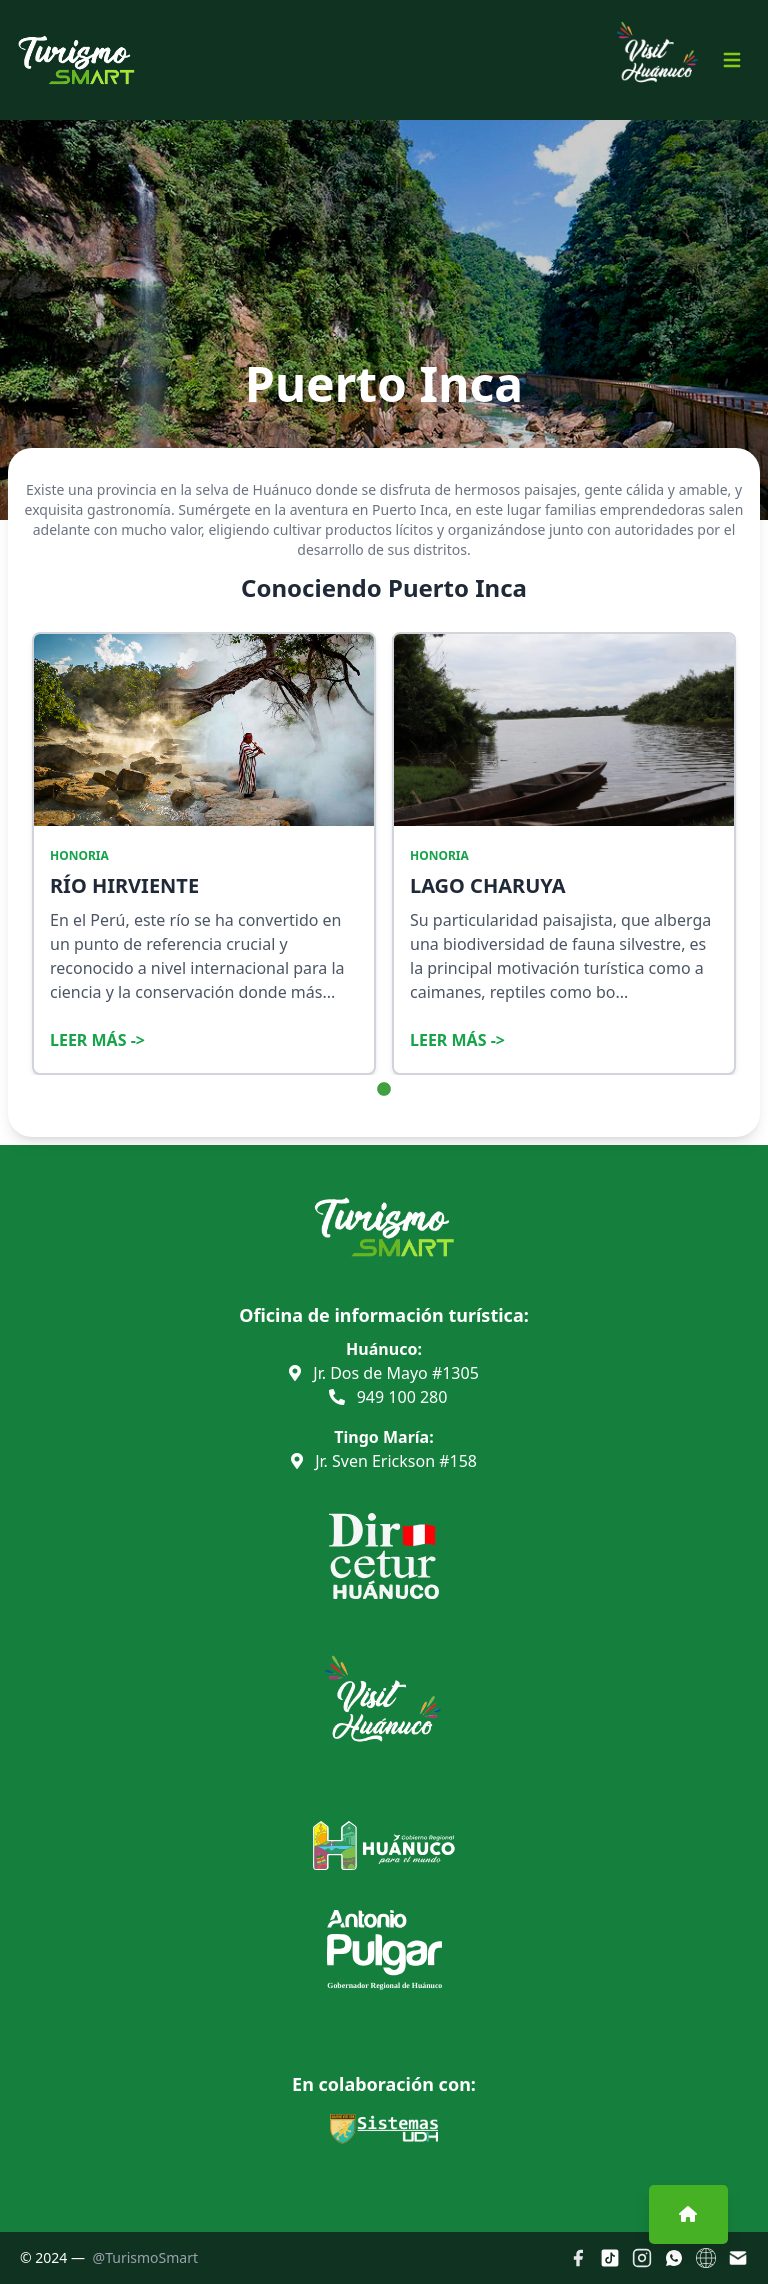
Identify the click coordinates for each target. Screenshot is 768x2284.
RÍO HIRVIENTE (124, 885)
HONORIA (79, 856)
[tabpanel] (204, 853)
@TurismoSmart (145, 2257)
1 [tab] (384, 1090)
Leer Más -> (97, 1040)
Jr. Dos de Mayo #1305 (384, 1373)
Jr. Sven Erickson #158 (384, 1461)
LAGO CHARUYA (488, 885)
